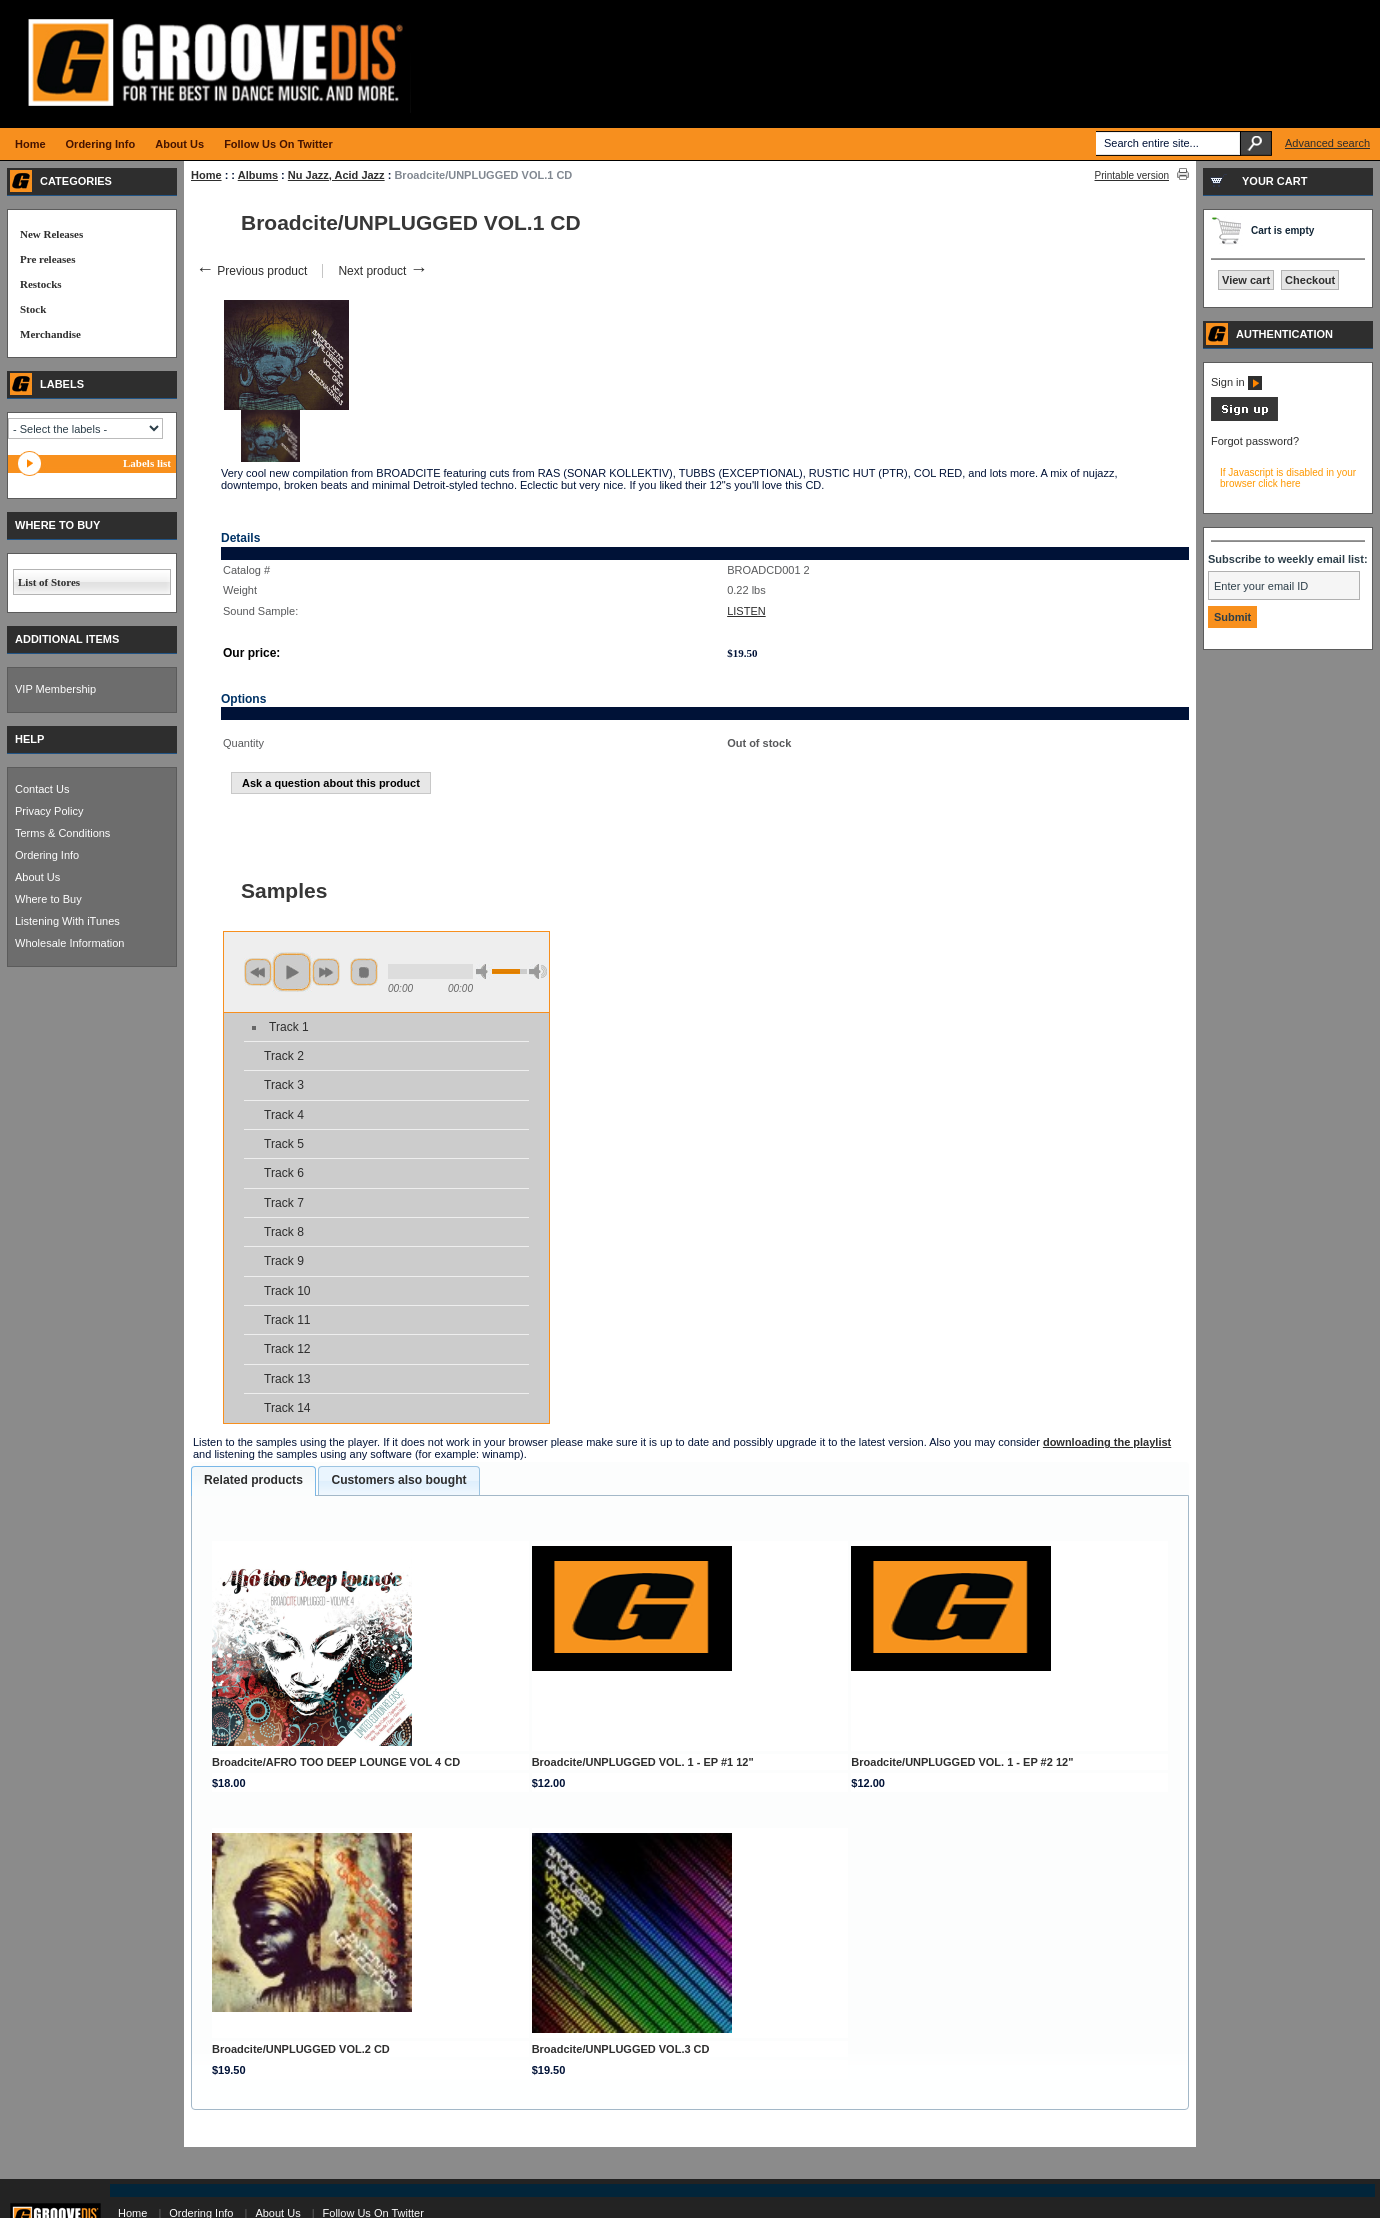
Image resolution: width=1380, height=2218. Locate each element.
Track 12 (287, 1349)
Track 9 (284, 1261)
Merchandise (50, 334)
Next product (382, 271)
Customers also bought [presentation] (398, 1480)
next (326, 972)
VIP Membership (55, 689)
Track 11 (287, 1320)
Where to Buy (48, 899)
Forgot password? (1255, 441)
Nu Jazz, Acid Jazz (336, 175)
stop (364, 972)
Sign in (1236, 382)
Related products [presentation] (253, 1480)
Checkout (1310, 280)
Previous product (251, 271)
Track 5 (284, 1144)
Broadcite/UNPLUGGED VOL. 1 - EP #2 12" (962, 1762)
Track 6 (284, 1173)
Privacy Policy (49, 811)
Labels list (147, 463)
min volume (485, 971)
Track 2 (284, 1056)
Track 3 (284, 1085)
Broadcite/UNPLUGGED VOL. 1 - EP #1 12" (643, 1762)
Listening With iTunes (67, 921)
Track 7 (284, 1203)
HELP (29, 739)
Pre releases (47, 259)
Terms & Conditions (62, 833)
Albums (258, 175)
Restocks (41, 284)
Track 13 (287, 1379)
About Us (37, 877)
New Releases (51, 234)
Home (206, 175)
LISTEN (746, 611)
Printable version (1132, 175)
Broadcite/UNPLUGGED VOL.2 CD (301, 2049)
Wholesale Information (69, 943)
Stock (33, 309)
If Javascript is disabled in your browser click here (1288, 478)
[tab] (253, 1481)
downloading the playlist (1107, 1442)
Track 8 (284, 1232)
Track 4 (284, 1115)
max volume (538, 971)
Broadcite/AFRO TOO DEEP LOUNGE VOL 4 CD (336, 1762)
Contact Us (42, 789)
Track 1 (289, 1027)
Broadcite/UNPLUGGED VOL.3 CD (621, 2049)
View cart (1246, 280)
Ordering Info (47, 855)
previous (258, 972)
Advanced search (1327, 143)
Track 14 (287, 1408)
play (292, 972)
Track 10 (287, 1291)
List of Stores (49, 582)
